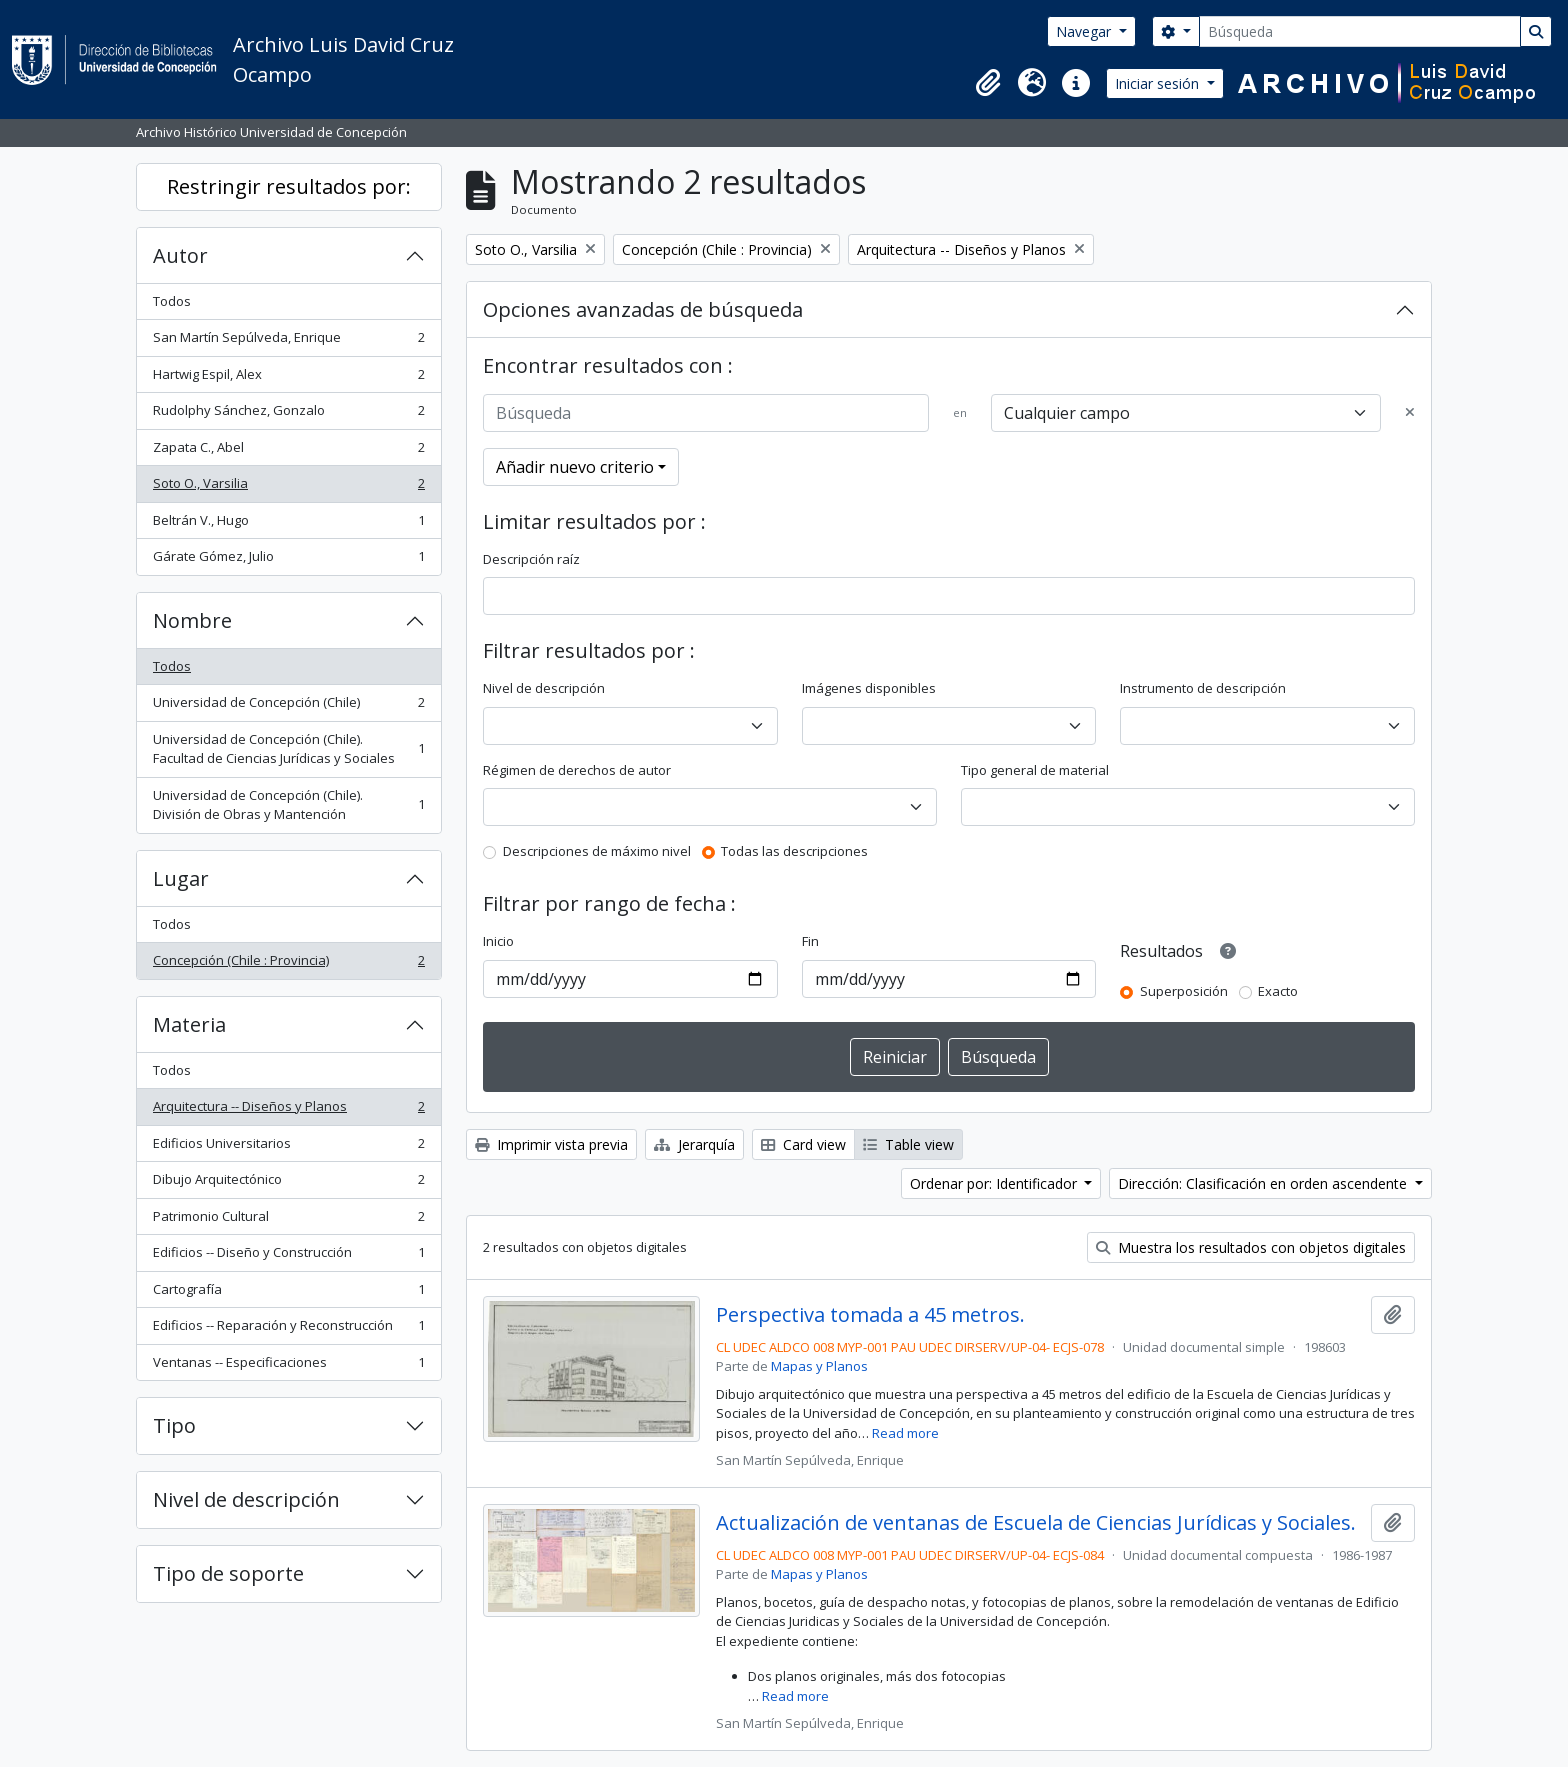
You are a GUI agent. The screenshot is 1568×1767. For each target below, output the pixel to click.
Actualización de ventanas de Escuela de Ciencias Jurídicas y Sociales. (1036, 1523)
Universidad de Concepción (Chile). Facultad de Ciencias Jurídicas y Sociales (288, 749)
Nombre (192, 620)
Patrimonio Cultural (288, 1220)
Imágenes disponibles (869, 688)
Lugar (181, 878)
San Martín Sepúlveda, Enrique (288, 341)
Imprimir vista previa (551, 1144)
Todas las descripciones (794, 851)
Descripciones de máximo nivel (597, 851)
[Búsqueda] (1360, 31)
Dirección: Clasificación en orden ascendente (1264, 1183)
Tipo (174, 1425)
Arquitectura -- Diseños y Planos (288, 1110)
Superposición (1184, 991)
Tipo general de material (1035, 770)
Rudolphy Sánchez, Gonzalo (288, 414)
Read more (905, 1433)
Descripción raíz (531, 559)
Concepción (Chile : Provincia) (288, 964)
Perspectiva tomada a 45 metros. (870, 1315)
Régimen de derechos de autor (577, 770)
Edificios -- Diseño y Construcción (288, 1256)
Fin (810, 941)
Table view (908, 1144)
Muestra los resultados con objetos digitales (1251, 1247)
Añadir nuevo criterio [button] (575, 467)
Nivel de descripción (246, 1499)
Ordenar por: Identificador (995, 1183)
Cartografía (288, 1293)
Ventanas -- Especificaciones (288, 1366)
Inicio (498, 941)
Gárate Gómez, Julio (288, 560)
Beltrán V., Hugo (288, 524)
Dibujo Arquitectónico (288, 1183)
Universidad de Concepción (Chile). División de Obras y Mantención (288, 805)
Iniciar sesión (1159, 83)
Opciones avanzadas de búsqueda (643, 309)
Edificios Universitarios (288, 1147)
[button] (988, 83)
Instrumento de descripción (1203, 688)
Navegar (1085, 31)
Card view (803, 1144)
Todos (172, 301)
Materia (189, 1024)
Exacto (1278, 991)
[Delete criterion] (1410, 413)
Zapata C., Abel (288, 451)
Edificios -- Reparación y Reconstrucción (288, 1329)
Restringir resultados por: (289, 186)
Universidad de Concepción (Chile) (288, 706)
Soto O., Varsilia (288, 487)
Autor (180, 255)
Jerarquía (694, 1144)
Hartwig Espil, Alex (288, 378)
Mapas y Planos (819, 1366)
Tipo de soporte (228, 1573)
